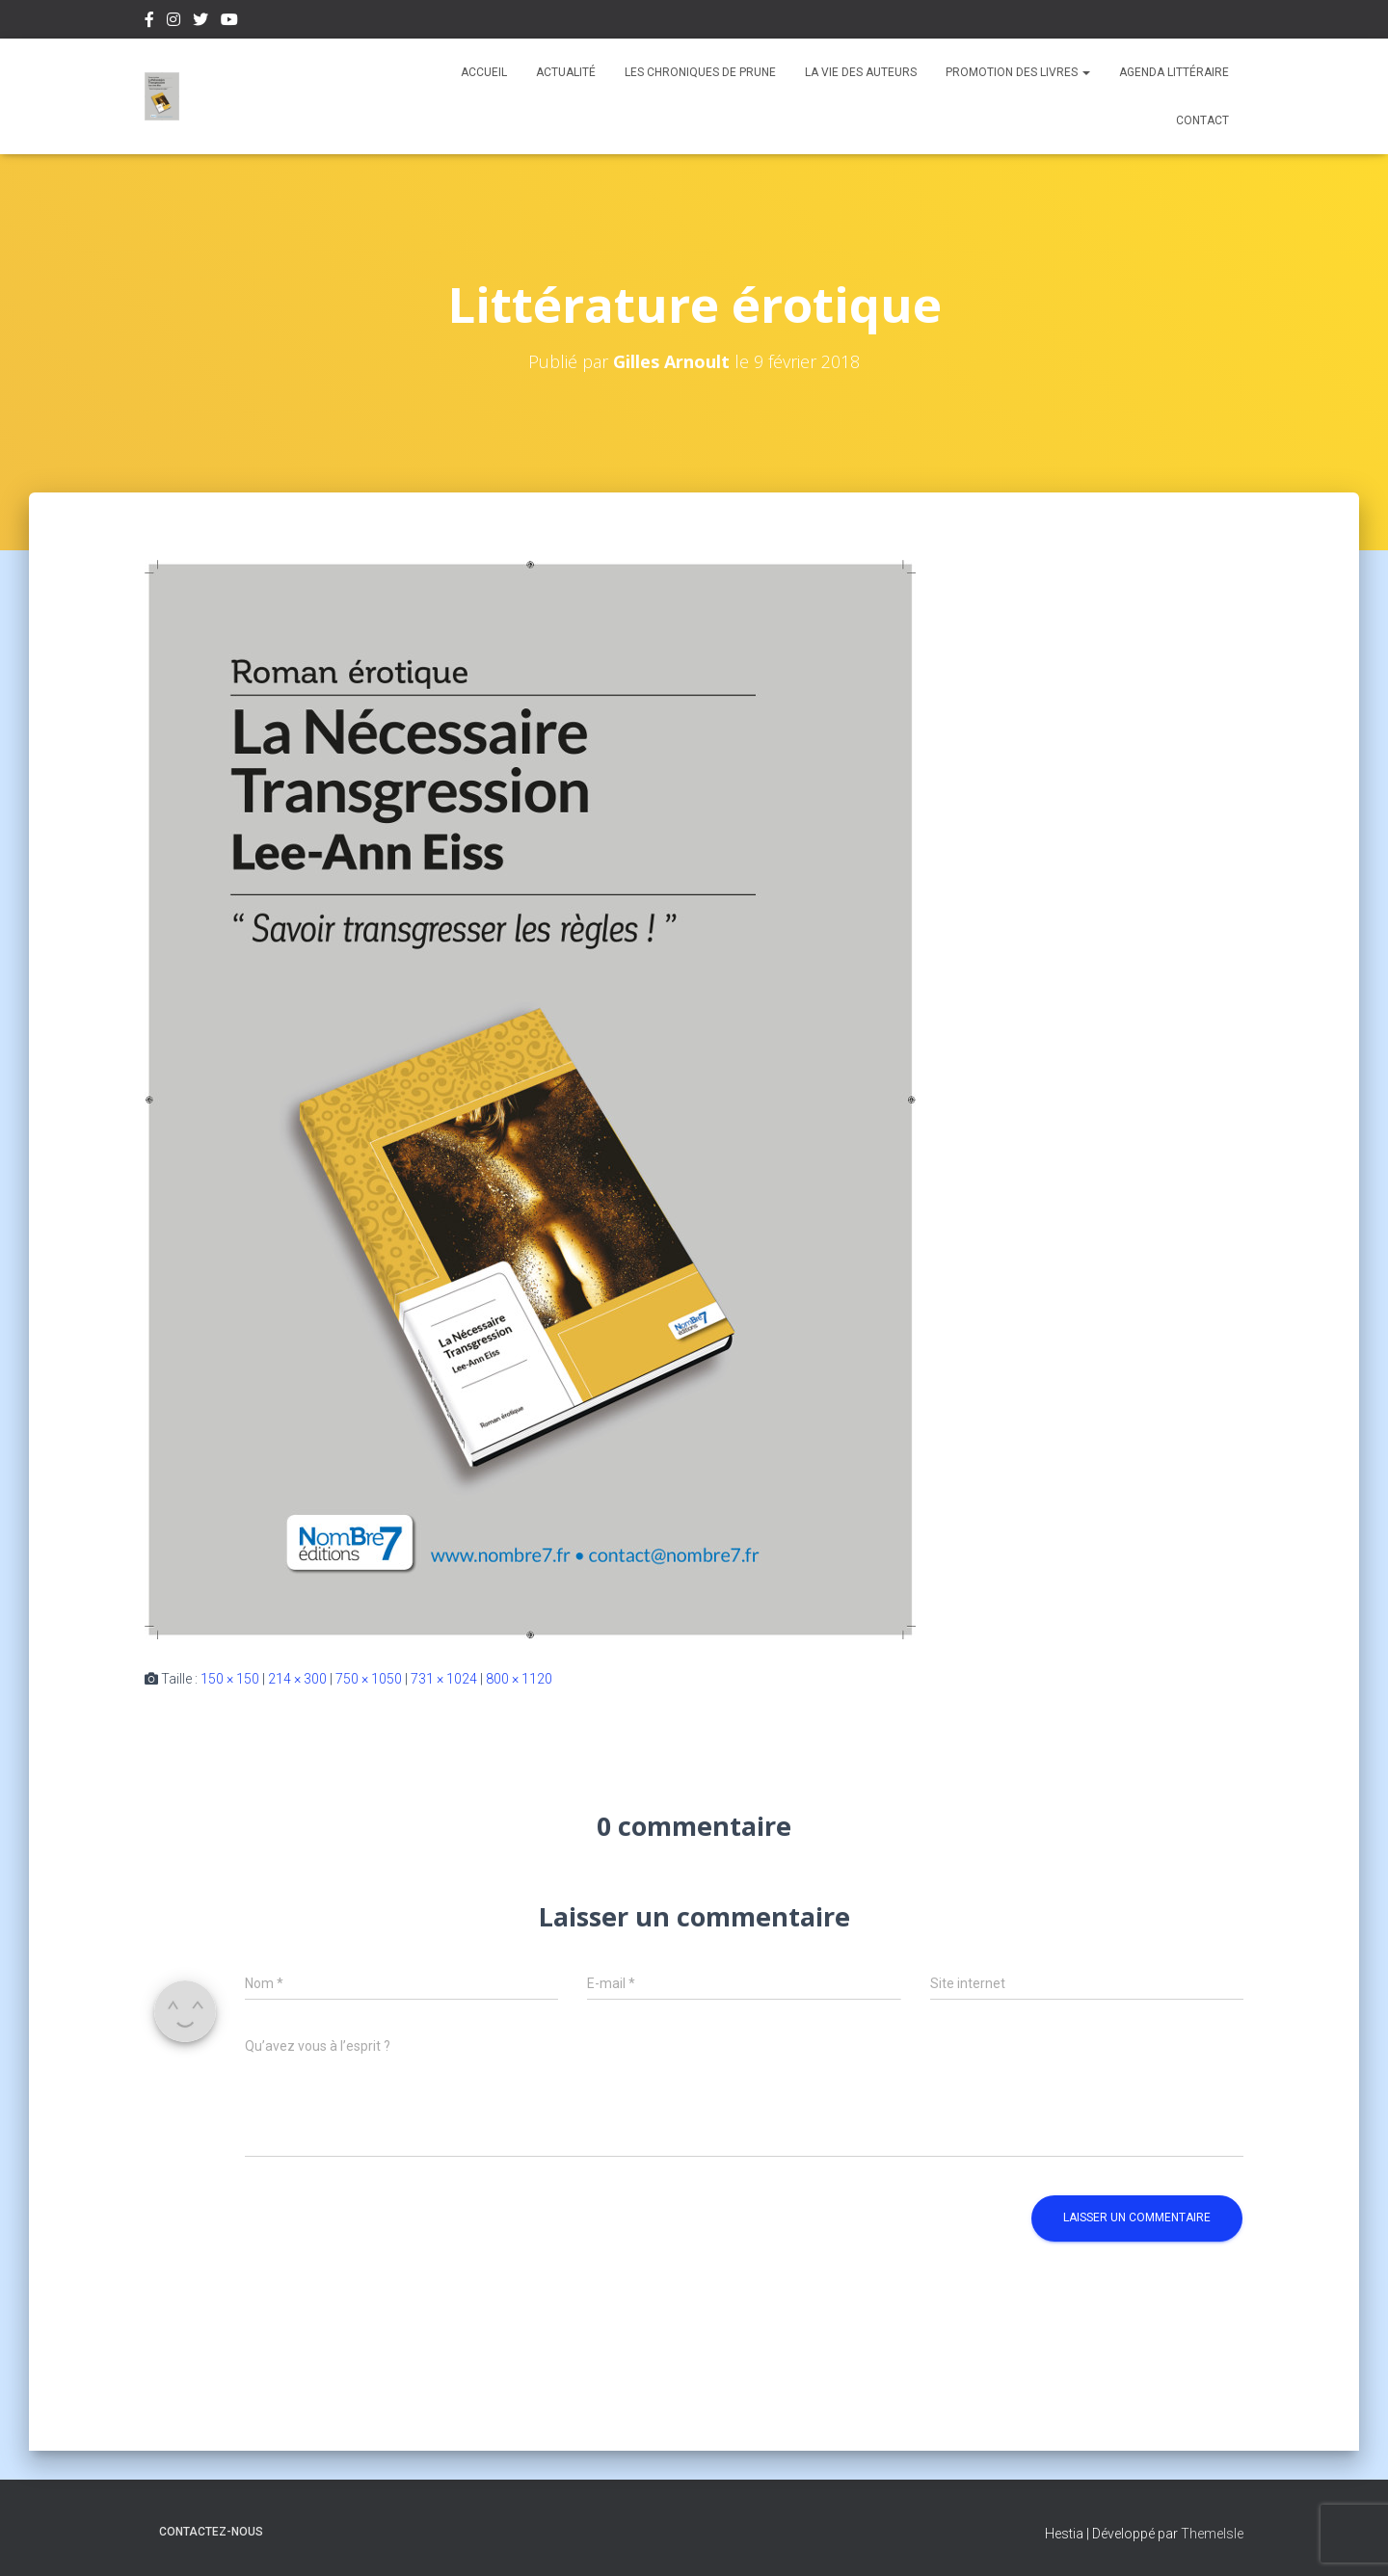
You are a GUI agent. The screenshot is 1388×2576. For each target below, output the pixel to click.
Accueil (484, 72)
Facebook (149, 22)
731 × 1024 (444, 1678)
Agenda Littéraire (1174, 72)
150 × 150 (229, 1678)
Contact (1202, 120)
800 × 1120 (519, 1678)
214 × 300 (297, 1678)
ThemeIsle (1212, 2533)
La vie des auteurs (861, 72)
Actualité (566, 72)
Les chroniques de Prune (700, 72)
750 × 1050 (368, 1678)
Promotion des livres (1018, 72)
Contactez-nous (211, 2531)
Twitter (200, 22)
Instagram (173, 22)
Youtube (229, 22)
